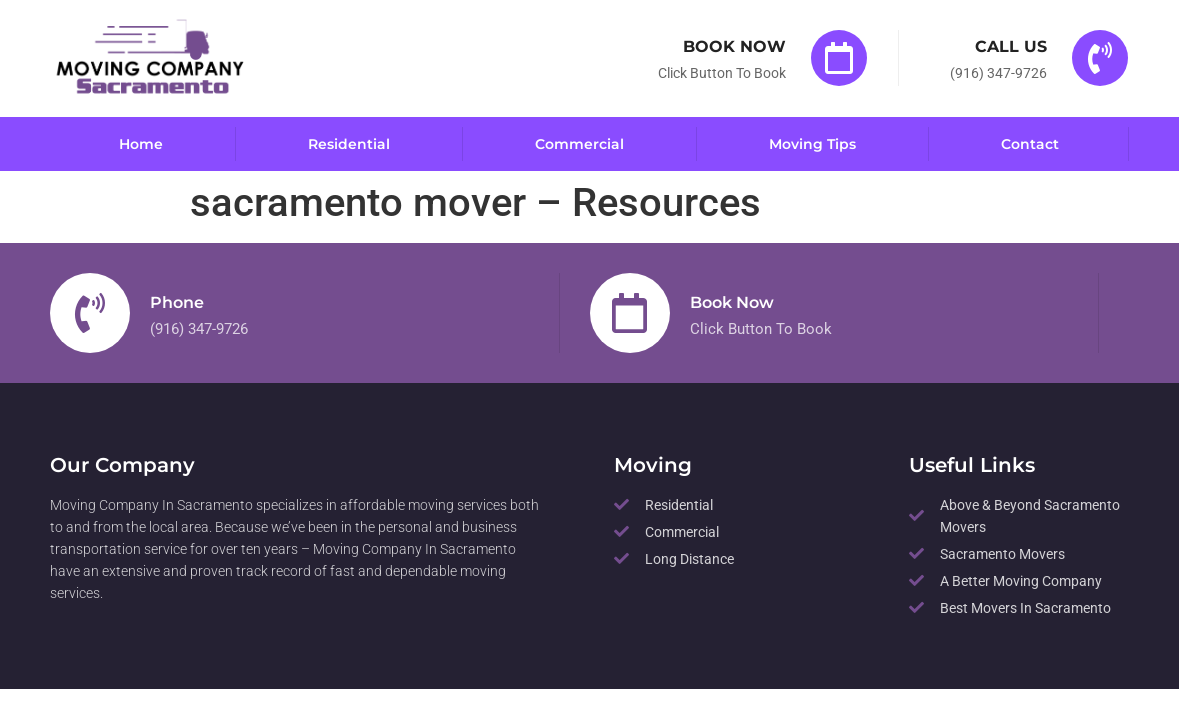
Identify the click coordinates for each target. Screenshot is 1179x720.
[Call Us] (1100, 58)
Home (141, 143)
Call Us (1011, 46)
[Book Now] (839, 58)
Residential (349, 143)
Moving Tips (812, 143)
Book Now (734, 46)
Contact (1030, 143)
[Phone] (90, 312)
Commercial (579, 143)
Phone (177, 301)
